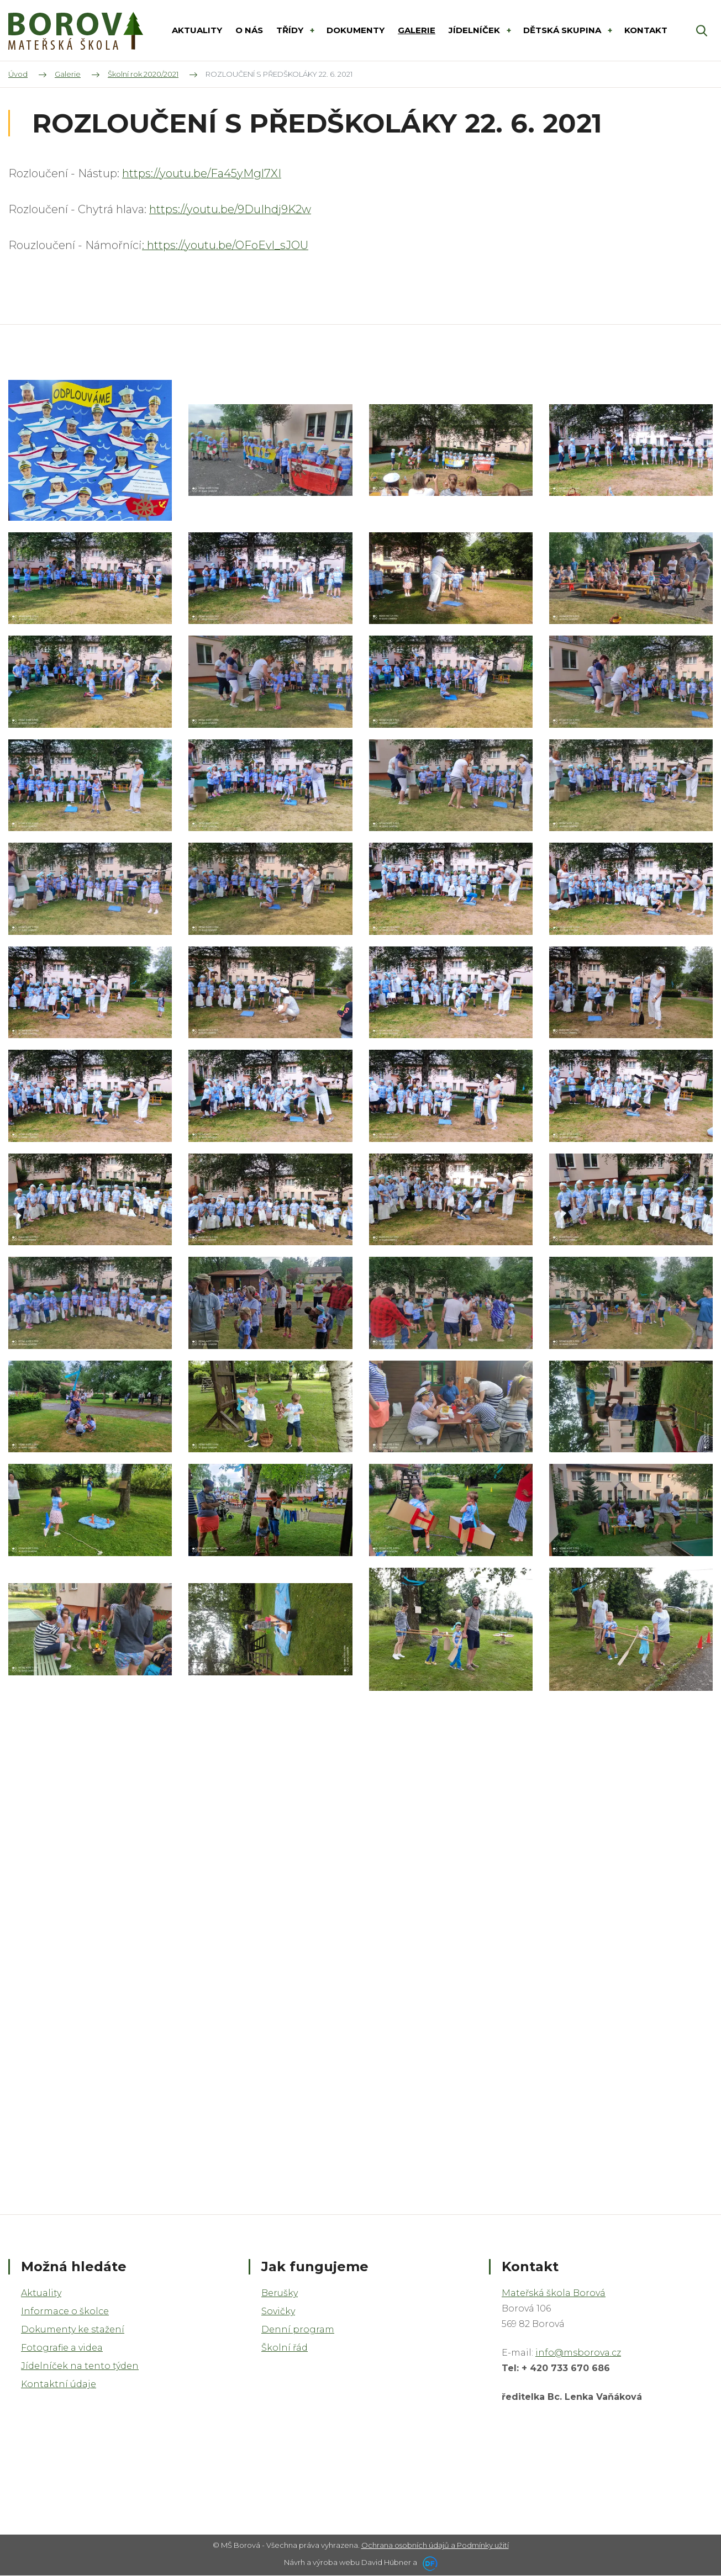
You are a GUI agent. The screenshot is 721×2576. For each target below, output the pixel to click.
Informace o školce (65, 2311)
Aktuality (41, 2293)
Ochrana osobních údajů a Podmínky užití (435, 2545)
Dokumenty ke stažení (72, 2329)
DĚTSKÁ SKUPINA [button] (563, 30)
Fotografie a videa (62, 2347)
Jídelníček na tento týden (80, 2366)
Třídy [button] (291, 30)
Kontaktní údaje (58, 2384)
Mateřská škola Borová (554, 2293)
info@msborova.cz (578, 2352)
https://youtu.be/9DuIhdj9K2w (230, 209)
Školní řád (284, 2347)
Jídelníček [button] (475, 30)
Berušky (279, 2293)
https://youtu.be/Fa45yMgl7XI (201, 173)
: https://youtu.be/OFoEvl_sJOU (225, 245)
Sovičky (278, 2311)
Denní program (297, 2329)
